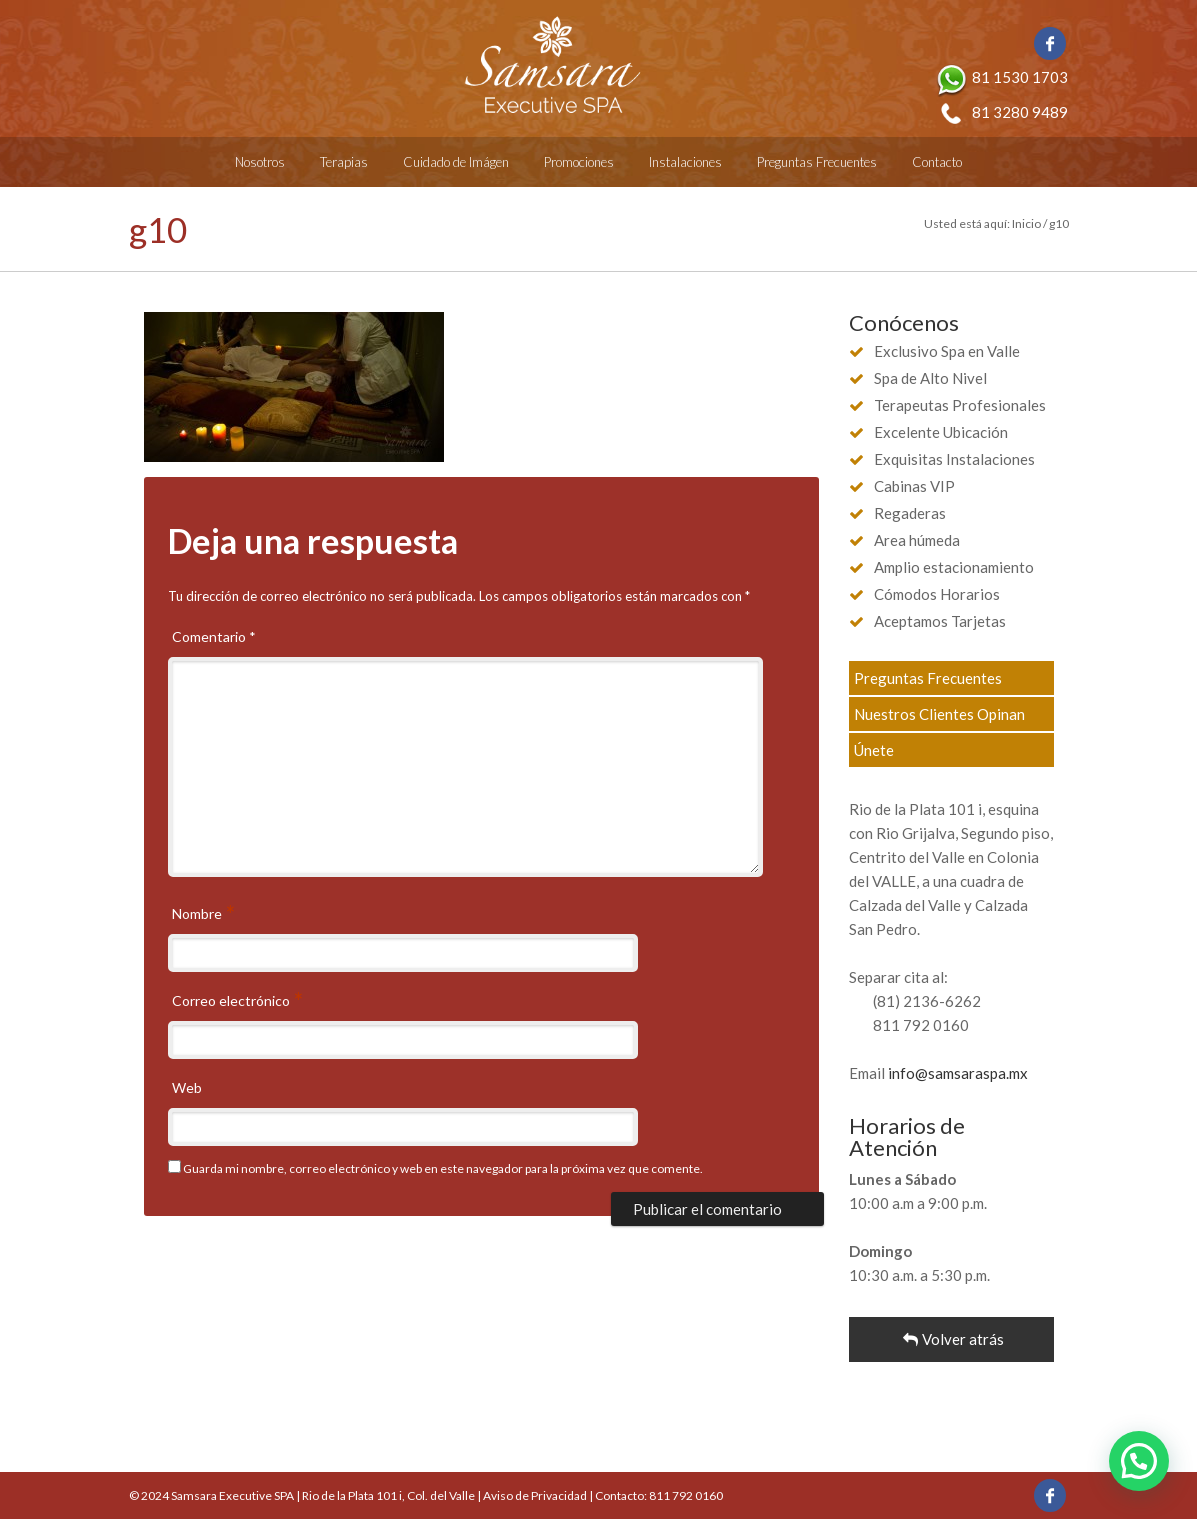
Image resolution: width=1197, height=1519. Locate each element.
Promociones (579, 162)
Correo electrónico (233, 1001)
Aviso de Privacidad (535, 1495)
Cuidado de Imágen (456, 162)
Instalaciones (685, 162)
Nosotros (260, 162)
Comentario (214, 636)
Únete (874, 750)
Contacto (937, 162)
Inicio (1026, 223)
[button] (1139, 1461)
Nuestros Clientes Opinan (939, 714)
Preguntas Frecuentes (817, 162)
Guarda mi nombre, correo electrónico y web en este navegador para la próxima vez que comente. (443, 1168)
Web (187, 1087)
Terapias (344, 162)
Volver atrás (951, 1339)
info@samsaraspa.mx (958, 1073)
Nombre (199, 914)
